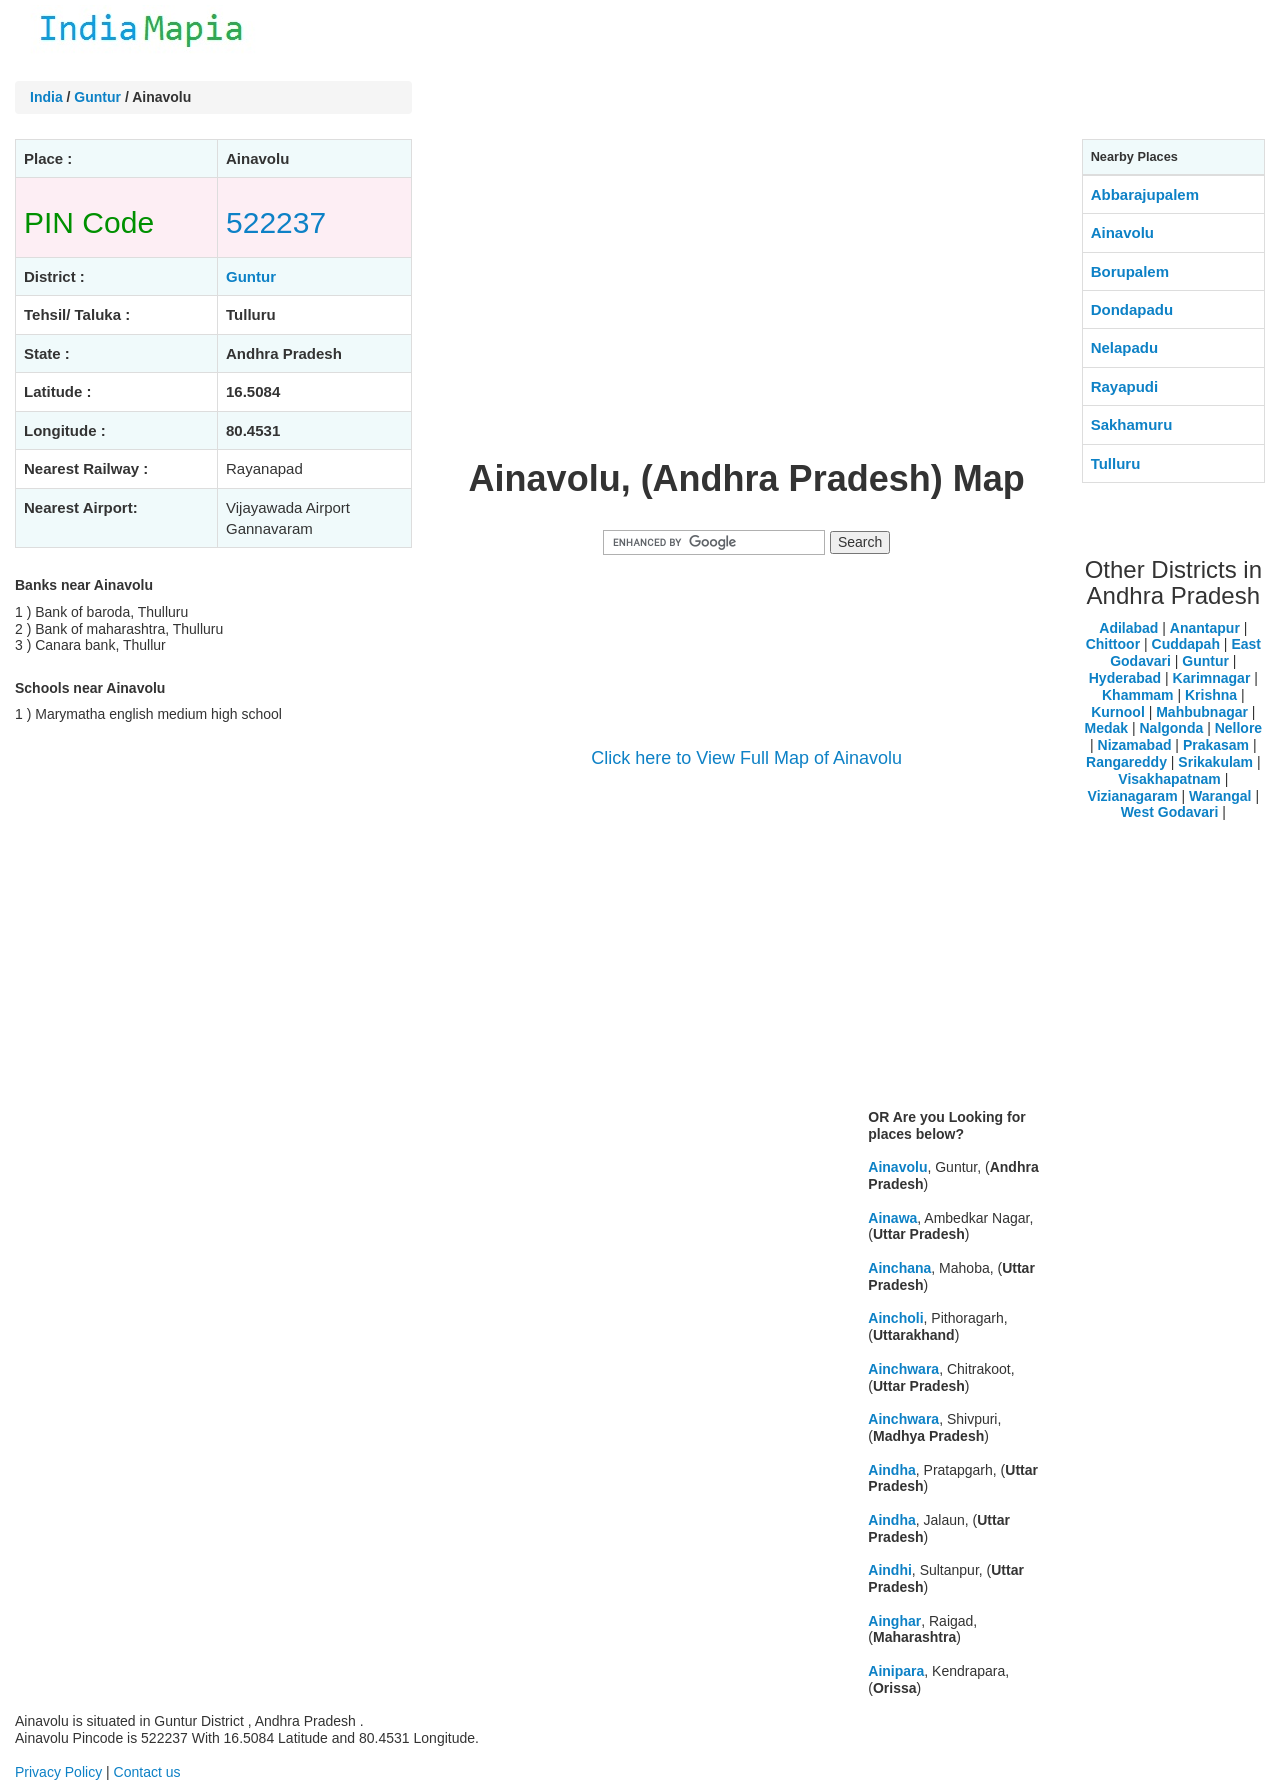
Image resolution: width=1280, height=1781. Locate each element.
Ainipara (896, 1671)
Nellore (1238, 728)
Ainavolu (897, 1167)
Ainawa (892, 1218)
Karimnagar (1212, 678)
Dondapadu (1132, 309)
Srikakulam (1215, 762)
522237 (276, 222)
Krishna (1211, 695)
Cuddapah (1186, 644)
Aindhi (890, 1570)
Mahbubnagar (1202, 712)
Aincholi (895, 1318)
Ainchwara (903, 1369)
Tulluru (1116, 463)
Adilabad (1128, 628)
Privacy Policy (58, 1772)
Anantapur (1205, 628)
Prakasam (1216, 745)
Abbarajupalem (1145, 194)
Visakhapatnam (1169, 779)
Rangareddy (1126, 762)
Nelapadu (1125, 347)
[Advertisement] (747, 299)
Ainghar (894, 1621)
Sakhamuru (1132, 424)
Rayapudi (1125, 386)
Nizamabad (1135, 745)
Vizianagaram (1133, 796)
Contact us (147, 1772)
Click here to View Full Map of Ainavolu (746, 758)
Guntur (97, 97)
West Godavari (1170, 812)
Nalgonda (1171, 728)
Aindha (891, 1470)
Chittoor (1113, 644)
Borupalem (1130, 271)
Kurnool (1118, 712)
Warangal (1220, 796)
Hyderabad (1125, 678)
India (46, 97)
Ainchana (899, 1268)
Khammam (1138, 695)
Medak (1106, 728)
